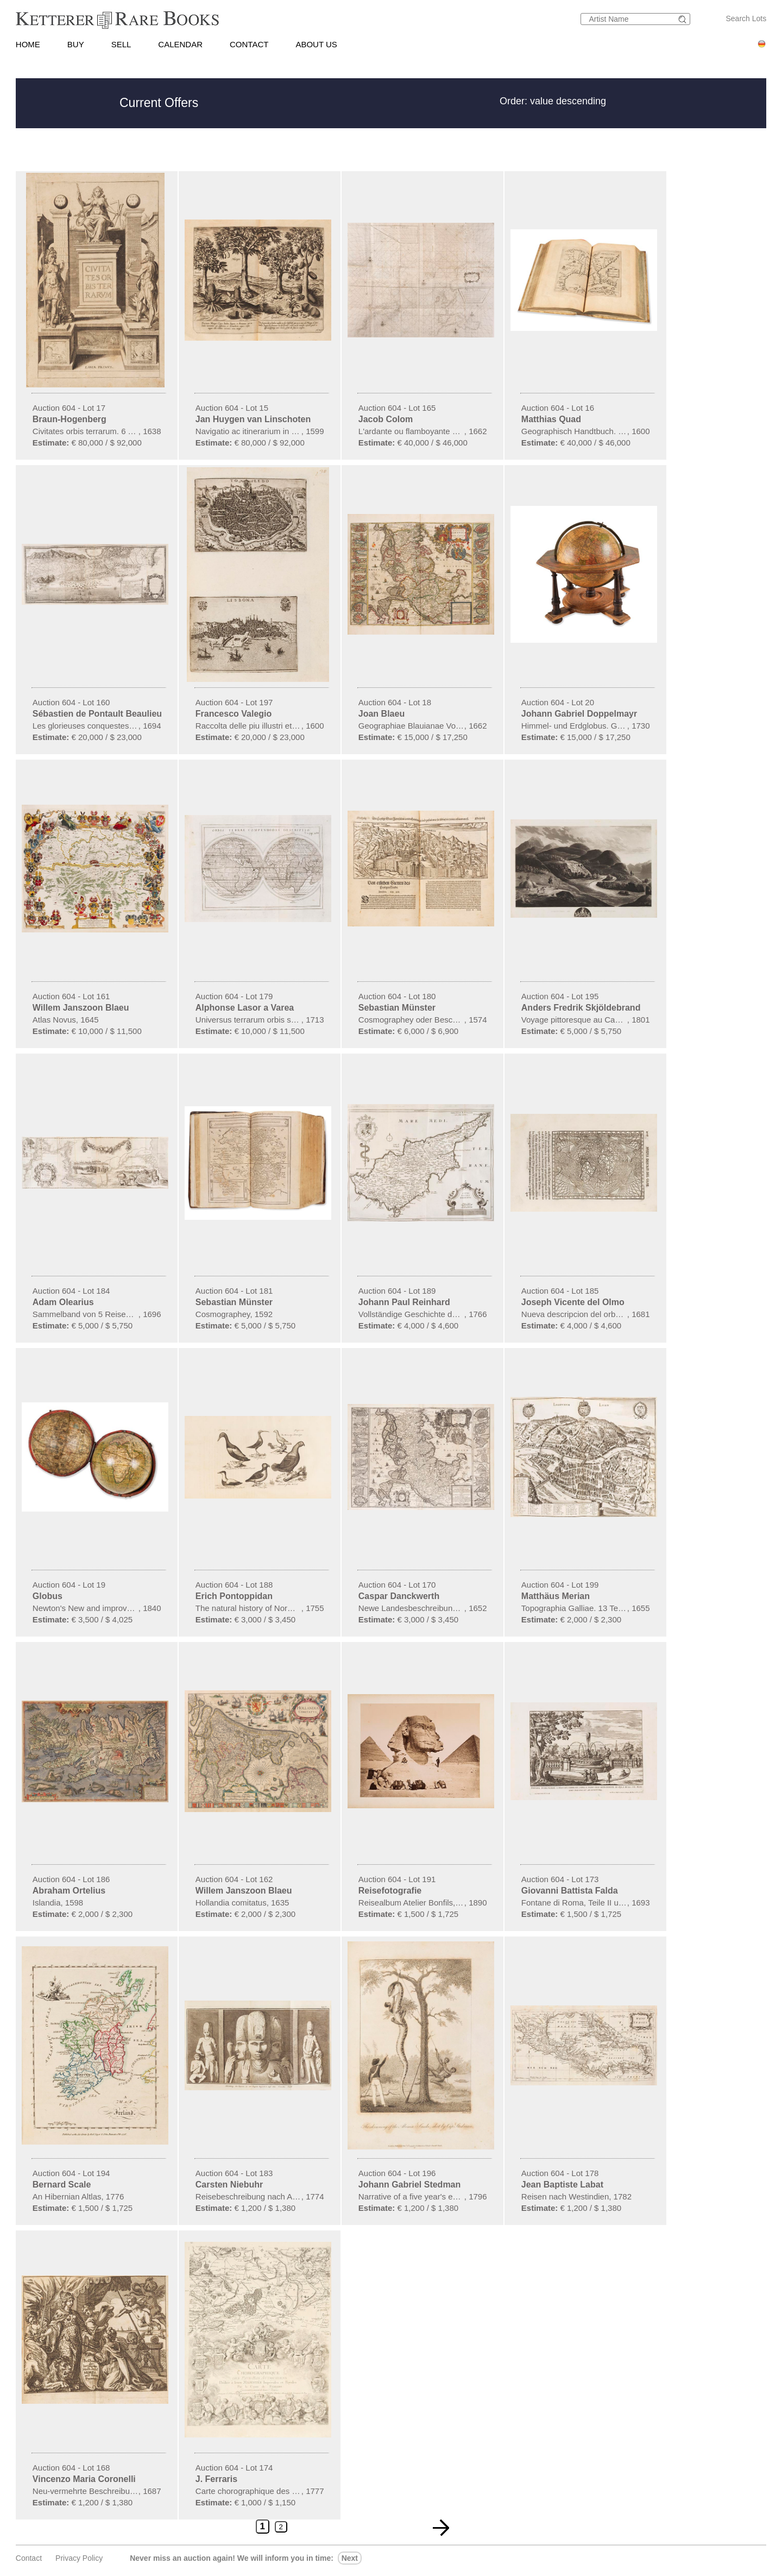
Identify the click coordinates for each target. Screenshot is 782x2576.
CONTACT (249, 44)
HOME (28, 44)
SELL (121, 44)
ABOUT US (316, 44)
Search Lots (746, 18)
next (350, 2558)
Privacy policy (79, 2558)
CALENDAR (180, 44)
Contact (29, 2558)
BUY (75, 44)
